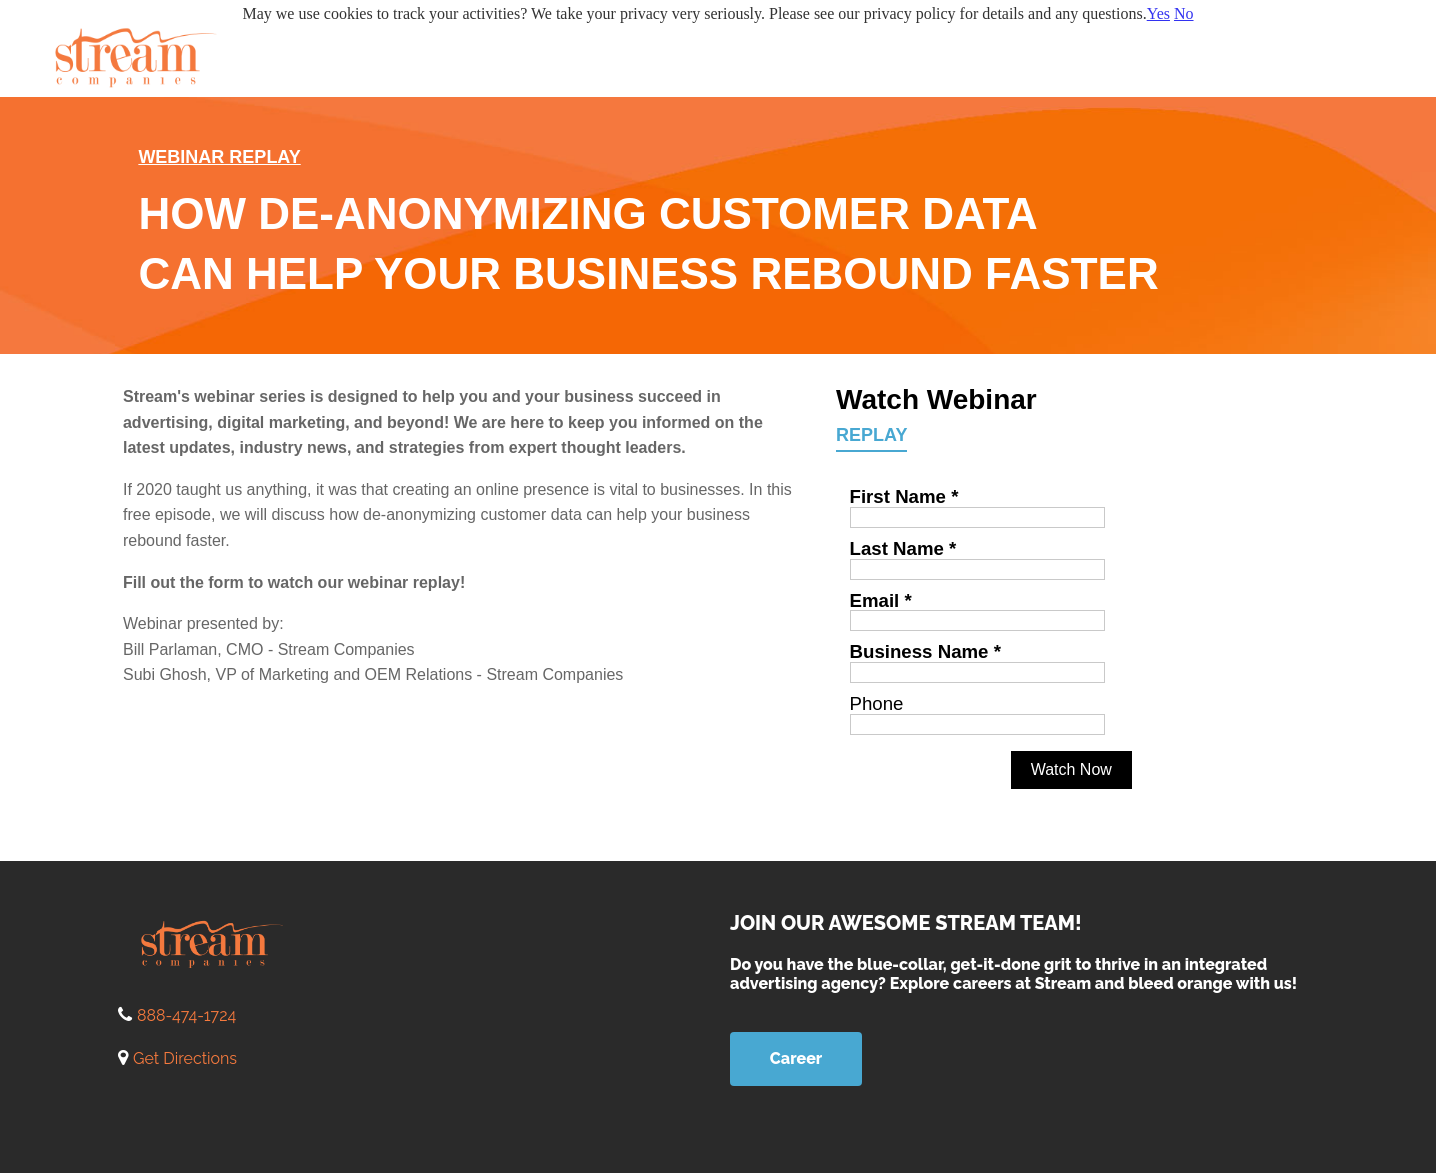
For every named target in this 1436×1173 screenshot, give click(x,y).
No (1184, 13)
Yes (1158, 13)
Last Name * (903, 548)
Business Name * (925, 651)
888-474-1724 (186, 1015)
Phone (877, 703)
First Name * (904, 496)
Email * (881, 600)
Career (796, 1058)
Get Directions (185, 1058)
